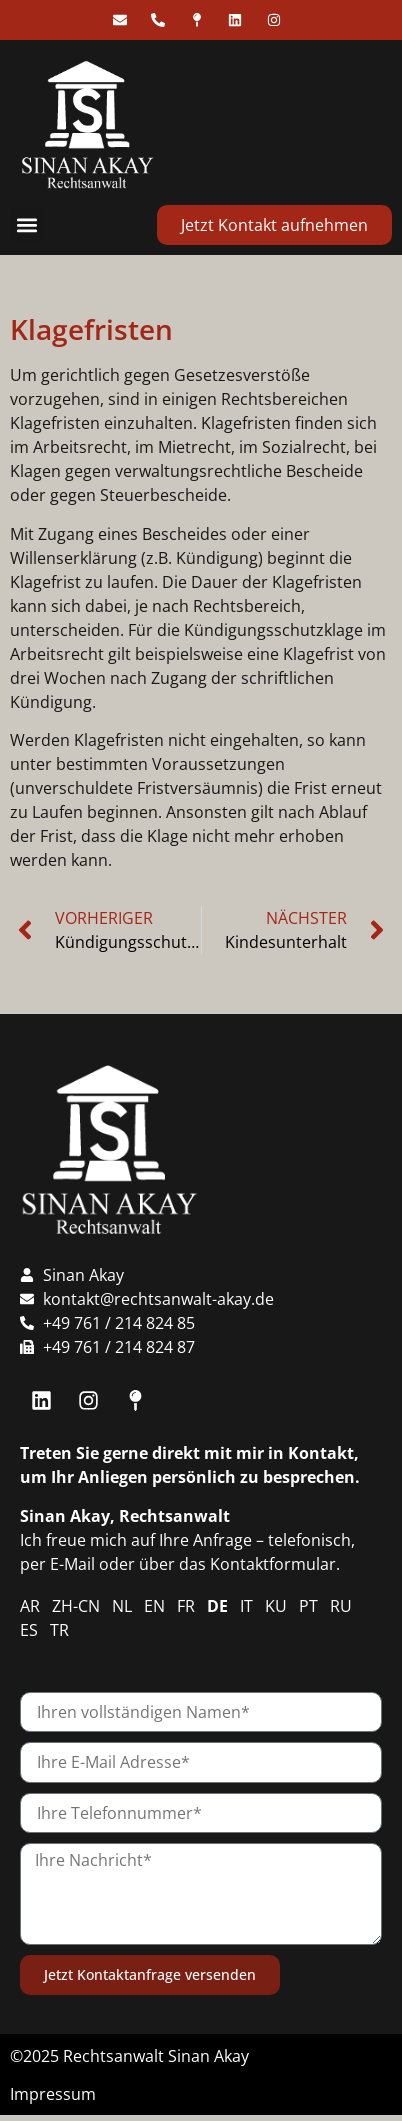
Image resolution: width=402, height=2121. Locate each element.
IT (246, 1606)
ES (29, 1630)
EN (154, 1606)
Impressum (53, 2094)
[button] (26, 225)
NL (122, 1606)
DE (217, 1606)
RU (341, 1606)
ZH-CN (76, 1606)
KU (276, 1606)
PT (308, 1606)
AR (30, 1606)
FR (186, 1606)
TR (59, 1630)
